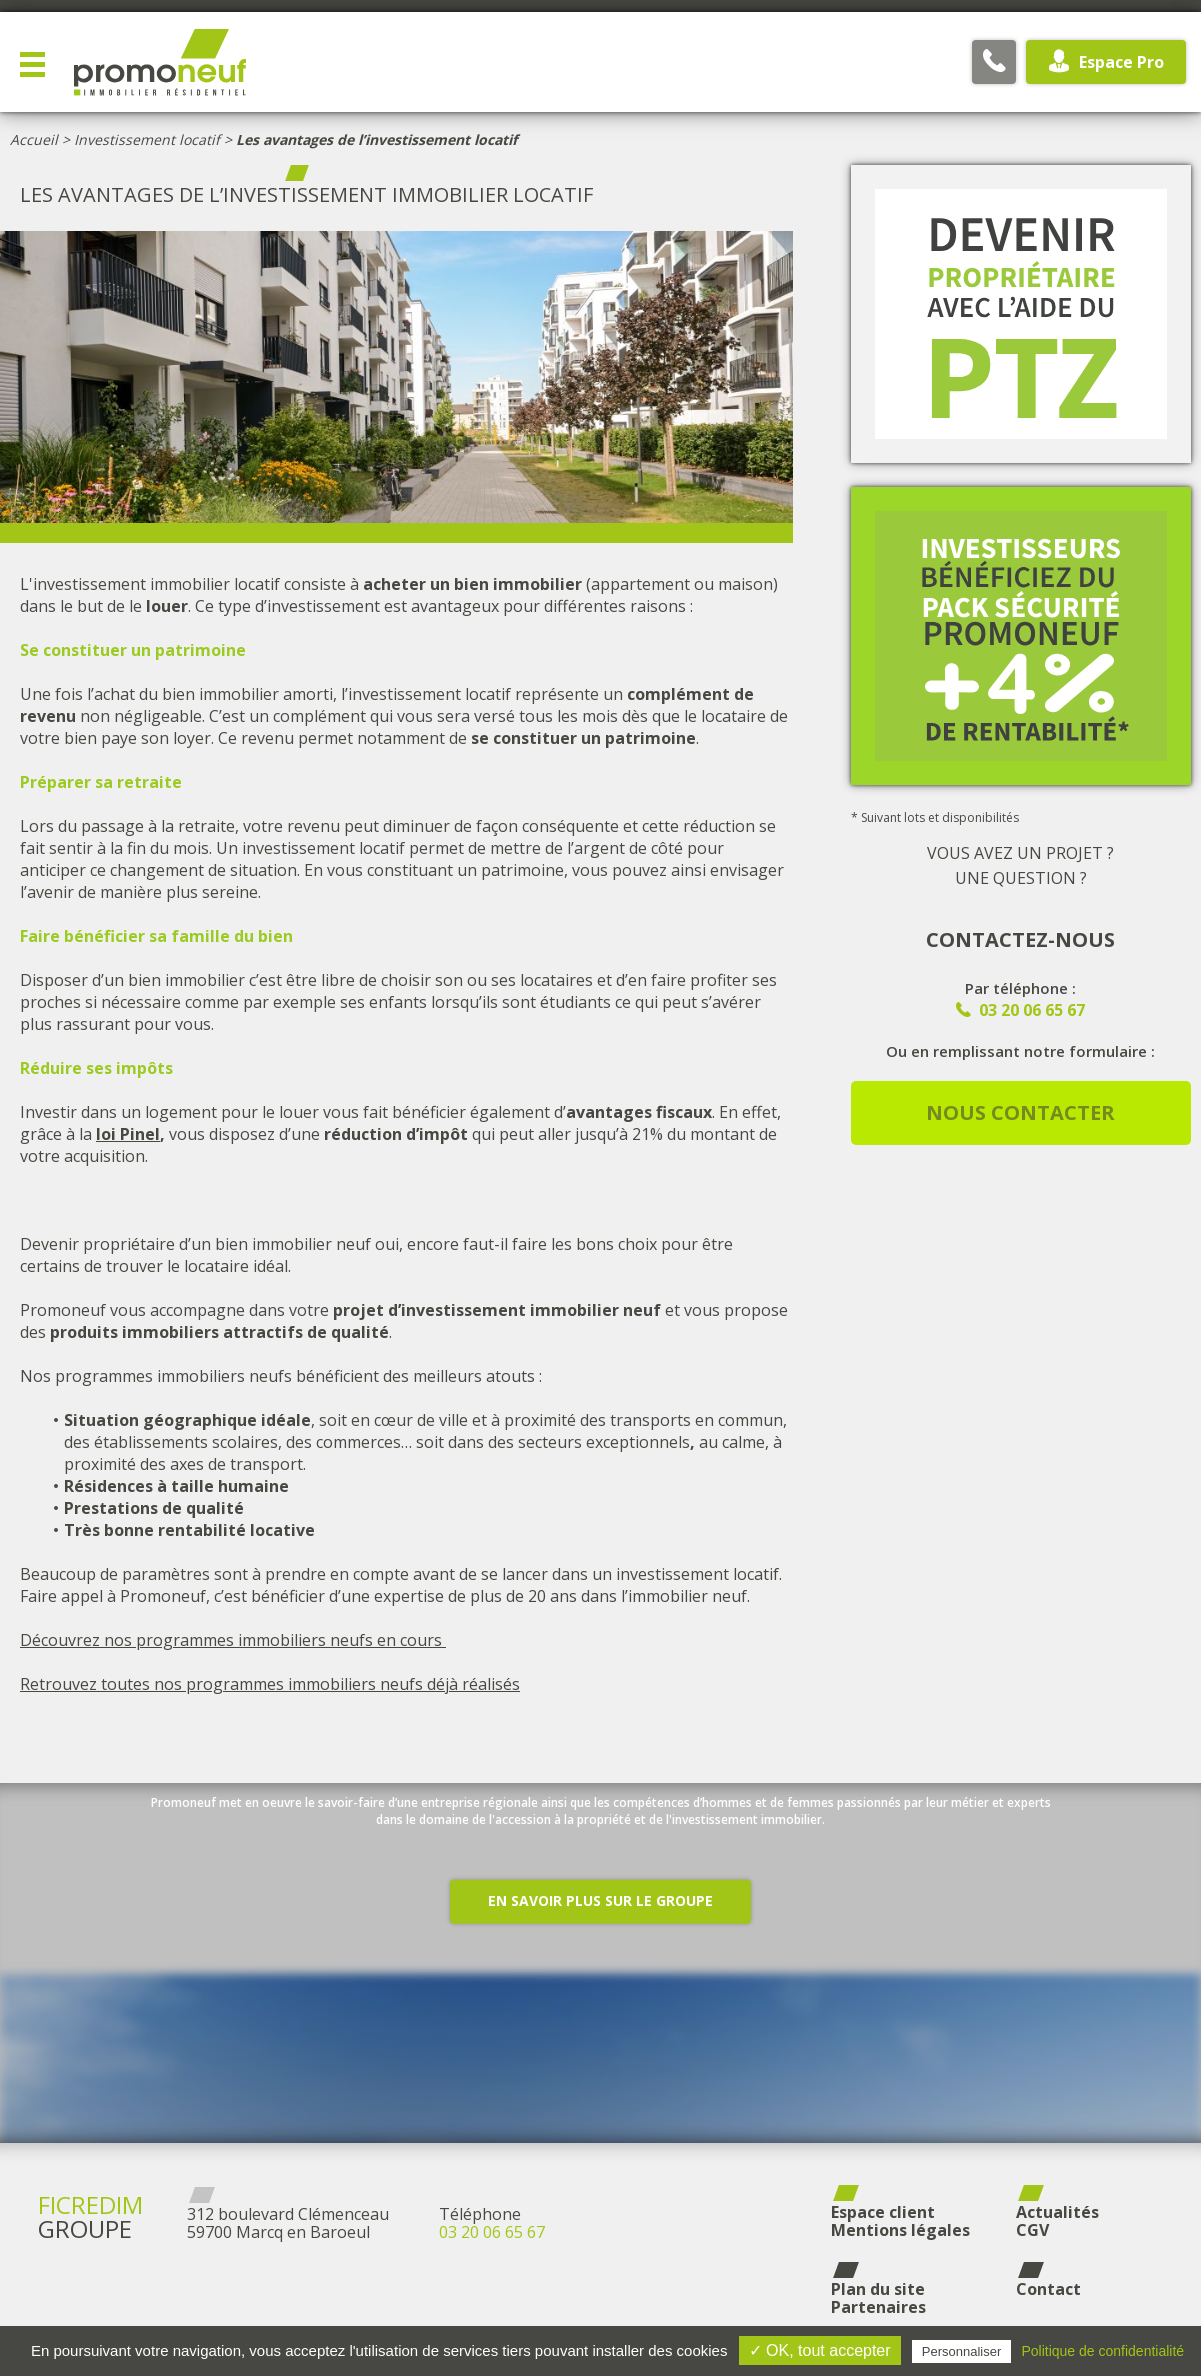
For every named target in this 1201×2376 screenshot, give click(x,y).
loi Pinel (128, 1134)
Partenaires (878, 2307)
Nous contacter (1020, 1112)
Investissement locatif (147, 139)
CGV (1032, 2230)
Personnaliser (962, 2351)
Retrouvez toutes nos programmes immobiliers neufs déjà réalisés (270, 1684)
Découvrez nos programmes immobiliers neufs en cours (233, 1640)
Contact (1048, 2289)
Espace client (883, 2212)
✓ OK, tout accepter (820, 2350)
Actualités (1057, 2212)
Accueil (34, 139)
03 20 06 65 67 (492, 2232)
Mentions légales (900, 2230)
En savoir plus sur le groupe (600, 1967)
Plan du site (878, 2289)
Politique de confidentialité (1102, 2351)
